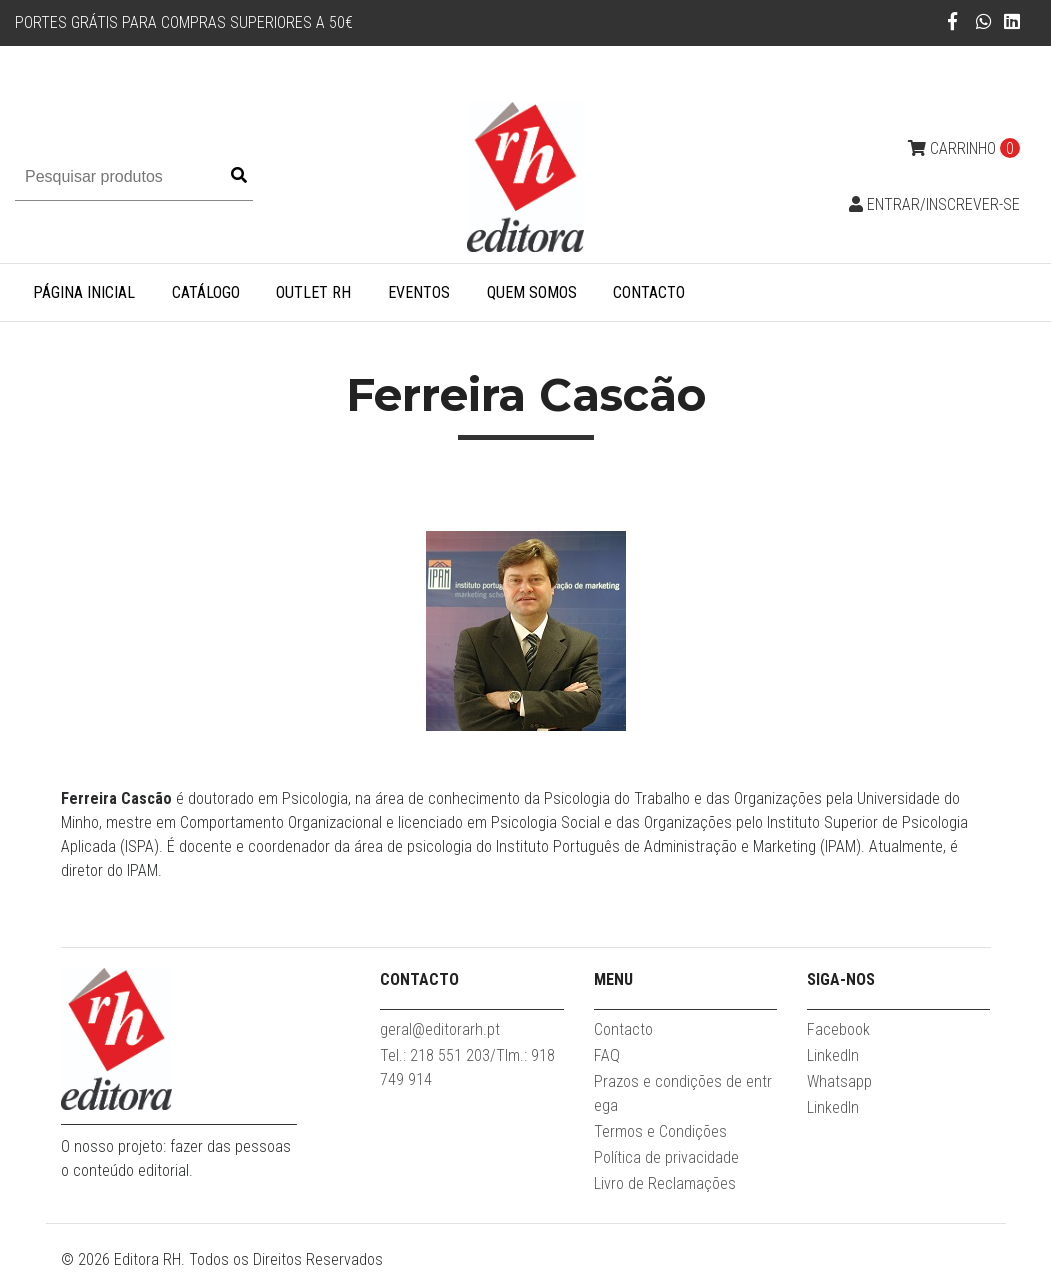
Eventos (419, 292)
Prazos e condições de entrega (683, 1093)
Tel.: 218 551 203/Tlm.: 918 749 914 (467, 1067)
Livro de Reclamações (665, 1183)
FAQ (607, 1055)
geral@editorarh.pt (440, 1029)
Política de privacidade (666, 1157)
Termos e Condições (660, 1131)
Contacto (649, 292)
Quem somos (532, 292)
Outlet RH (313, 292)
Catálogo (206, 292)
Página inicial (84, 292)
